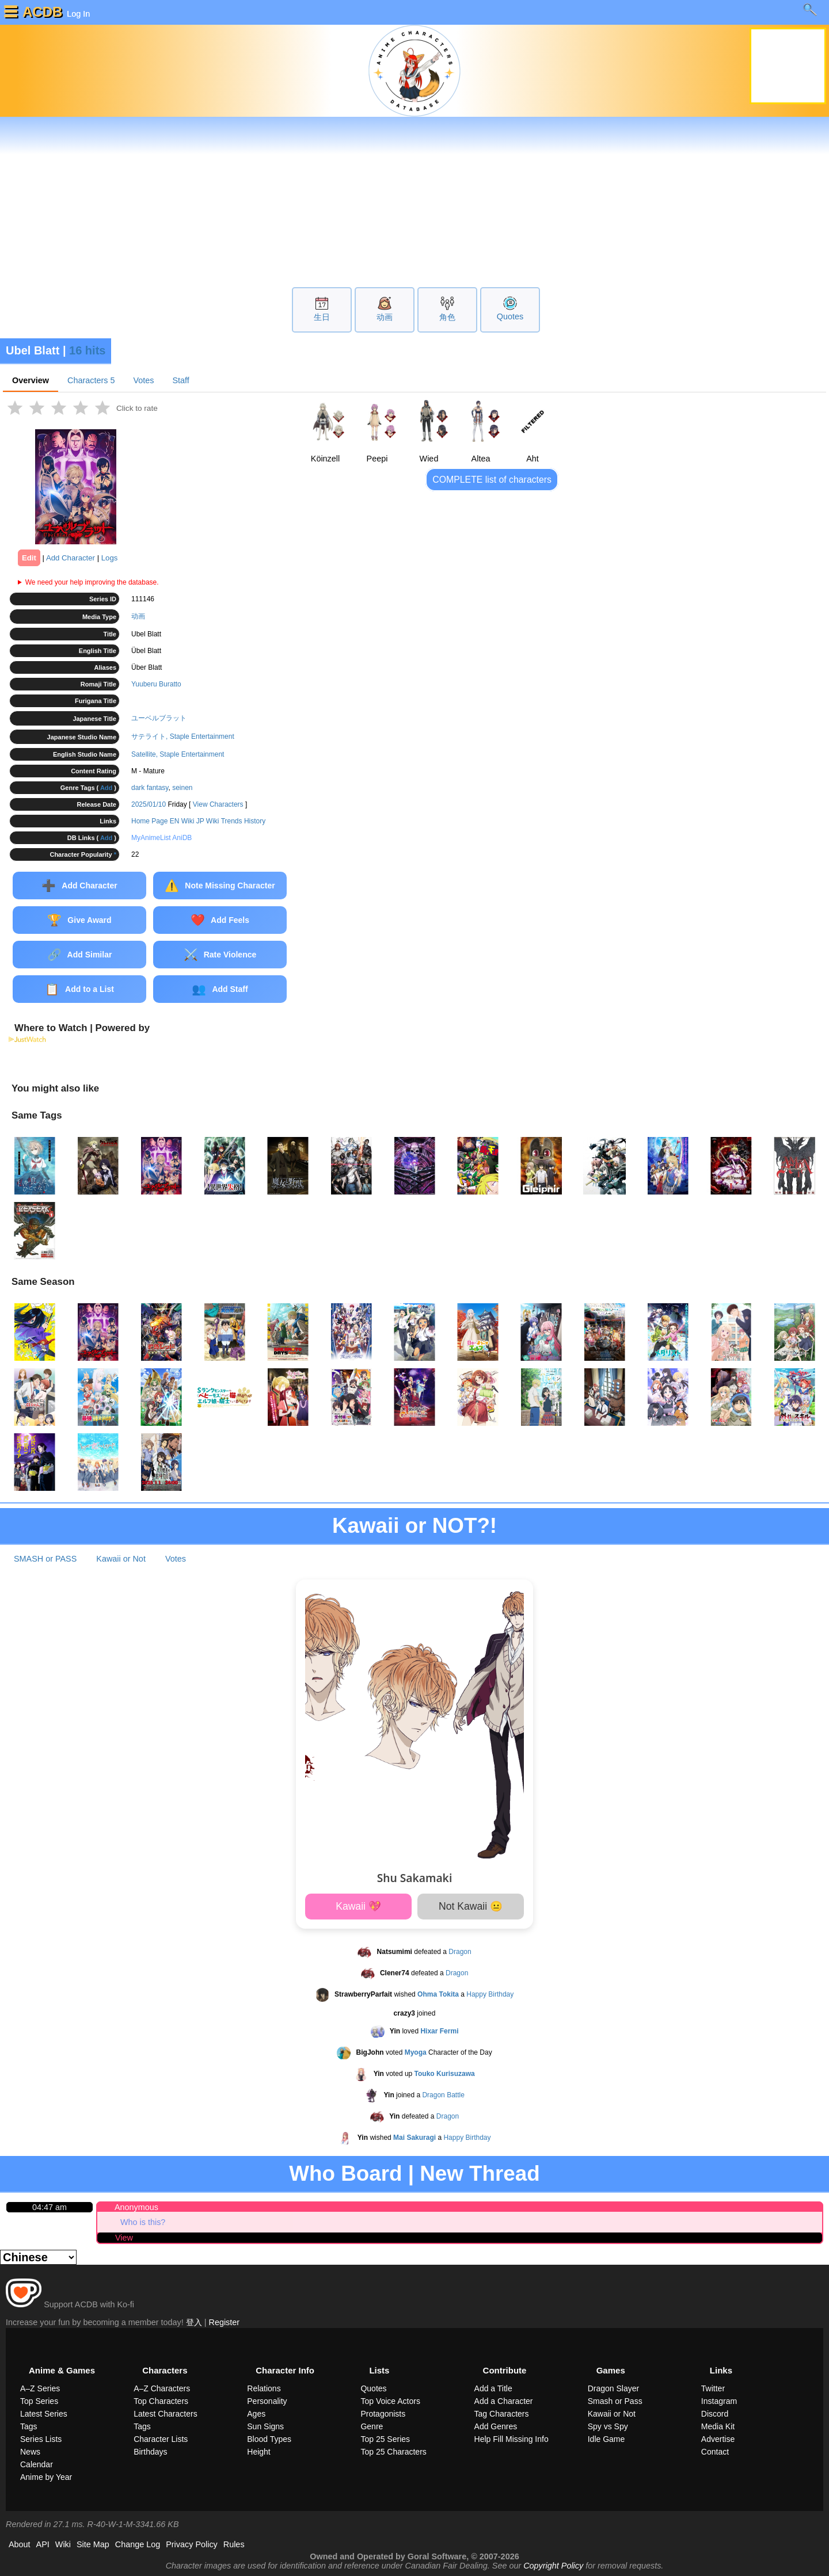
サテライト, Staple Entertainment (182, 736)
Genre (371, 2426)
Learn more (703, 20)
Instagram (719, 2401)
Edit (29, 558)
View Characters (218, 804)
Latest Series (43, 2413)
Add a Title (493, 2388)
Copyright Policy (553, 2565)
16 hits (87, 350)
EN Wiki (182, 821)
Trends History (243, 821)
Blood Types (269, 2439)
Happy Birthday (490, 1994)
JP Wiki (207, 821)
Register (224, 2322)
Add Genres (496, 2426)
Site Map (93, 2544)
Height (258, 2451)
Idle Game (606, 2439)
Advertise (718, 2439)
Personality (267, 2401)
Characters (91, 380)
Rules (234, 2544)
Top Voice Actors (390, 2401)
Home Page (149, 821)
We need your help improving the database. (92, 582)
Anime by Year (46, 2477)
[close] (749, 20)
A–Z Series (40, 2388)
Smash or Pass (615, 2401)
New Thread (480, 2173)
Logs (109, 558)
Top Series (39, 2401)
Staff (180, 380)
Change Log (137, 2544)
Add (106, 787)
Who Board (345, 2173)
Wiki (63, 2544)
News (30, 2451)
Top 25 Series (385, 2439)
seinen (182, 788)
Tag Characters (501, 2413)
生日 (322, 317)
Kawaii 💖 (358, 1906)
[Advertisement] (414, 200)
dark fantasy (149, 788)
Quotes (510, 316)
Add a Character (503, 2401)
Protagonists (382, 2413)
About (20, 2544)
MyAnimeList (151, 838)
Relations (263, 2388)
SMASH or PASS (45, 1558)
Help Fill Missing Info (511, 2439)
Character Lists (161, 2439)
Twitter (713, 2388)
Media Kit (718, 2426)
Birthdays (150, 2451)
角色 (447, 317)
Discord (714, 2413)
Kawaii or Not (121, 1558)
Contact (715, 2451)
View (124, 2237)
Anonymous (136, 2207)
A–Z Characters (162, 2388)
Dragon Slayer (614, 2388)
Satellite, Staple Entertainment (177, 754)
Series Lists (41, 2439)
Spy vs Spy (608, 2426)
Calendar (36, 2464)
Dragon (459, 1952)
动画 (385, 317)
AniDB (182, 838)
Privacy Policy (192, 2544)
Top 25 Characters (393, 2451)
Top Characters (161, 2401)
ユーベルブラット (159, 718)
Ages (256, 2413)
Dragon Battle (443, 2095)
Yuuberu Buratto (156, 684)
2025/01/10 (148, 804)
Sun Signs (265, 2426)
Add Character (70, 558)
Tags (28, 2426)
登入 (194, 2322)
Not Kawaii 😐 (471, 1906)
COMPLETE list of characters (492, 479)
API (43, 2544)
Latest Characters (165, 2413)
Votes (143, 380)
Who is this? (142, 2222)
